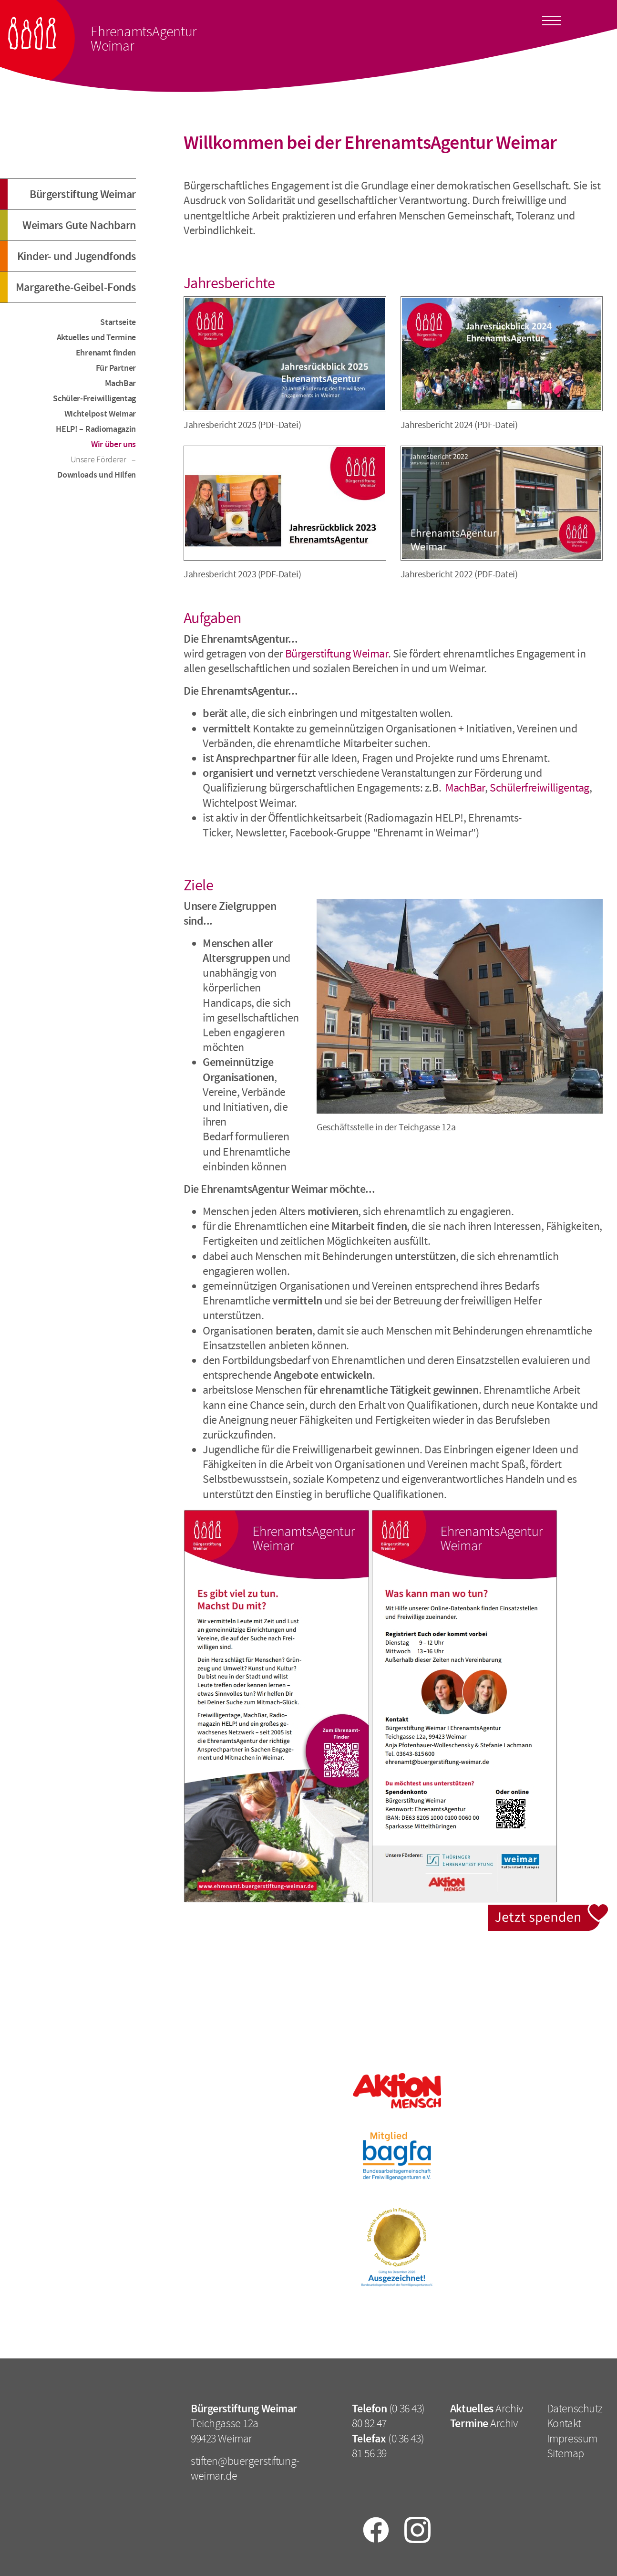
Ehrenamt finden (106, 352)
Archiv (509, 2408)
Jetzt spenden (549, 1909)
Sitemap (565, 2453)
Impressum (572, 2438)
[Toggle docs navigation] (552, 19)
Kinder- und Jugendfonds (76, 256)
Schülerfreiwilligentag (539, 788)
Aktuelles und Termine (96, 337)
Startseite (118, 322)
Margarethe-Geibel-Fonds (76, 287)
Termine (469, 2423)
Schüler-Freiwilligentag (94, 398)
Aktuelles (472, 2408)
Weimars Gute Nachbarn (79, 225)
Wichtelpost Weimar (100, 413)
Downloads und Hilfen (96, 474)
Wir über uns (113, 444)
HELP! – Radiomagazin (96, 429)
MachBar (120, 383)
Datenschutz (575, 2408)
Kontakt (564, 2423)
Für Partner (116, 368)
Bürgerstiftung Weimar (83, 194)
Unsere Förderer (99, 459)
